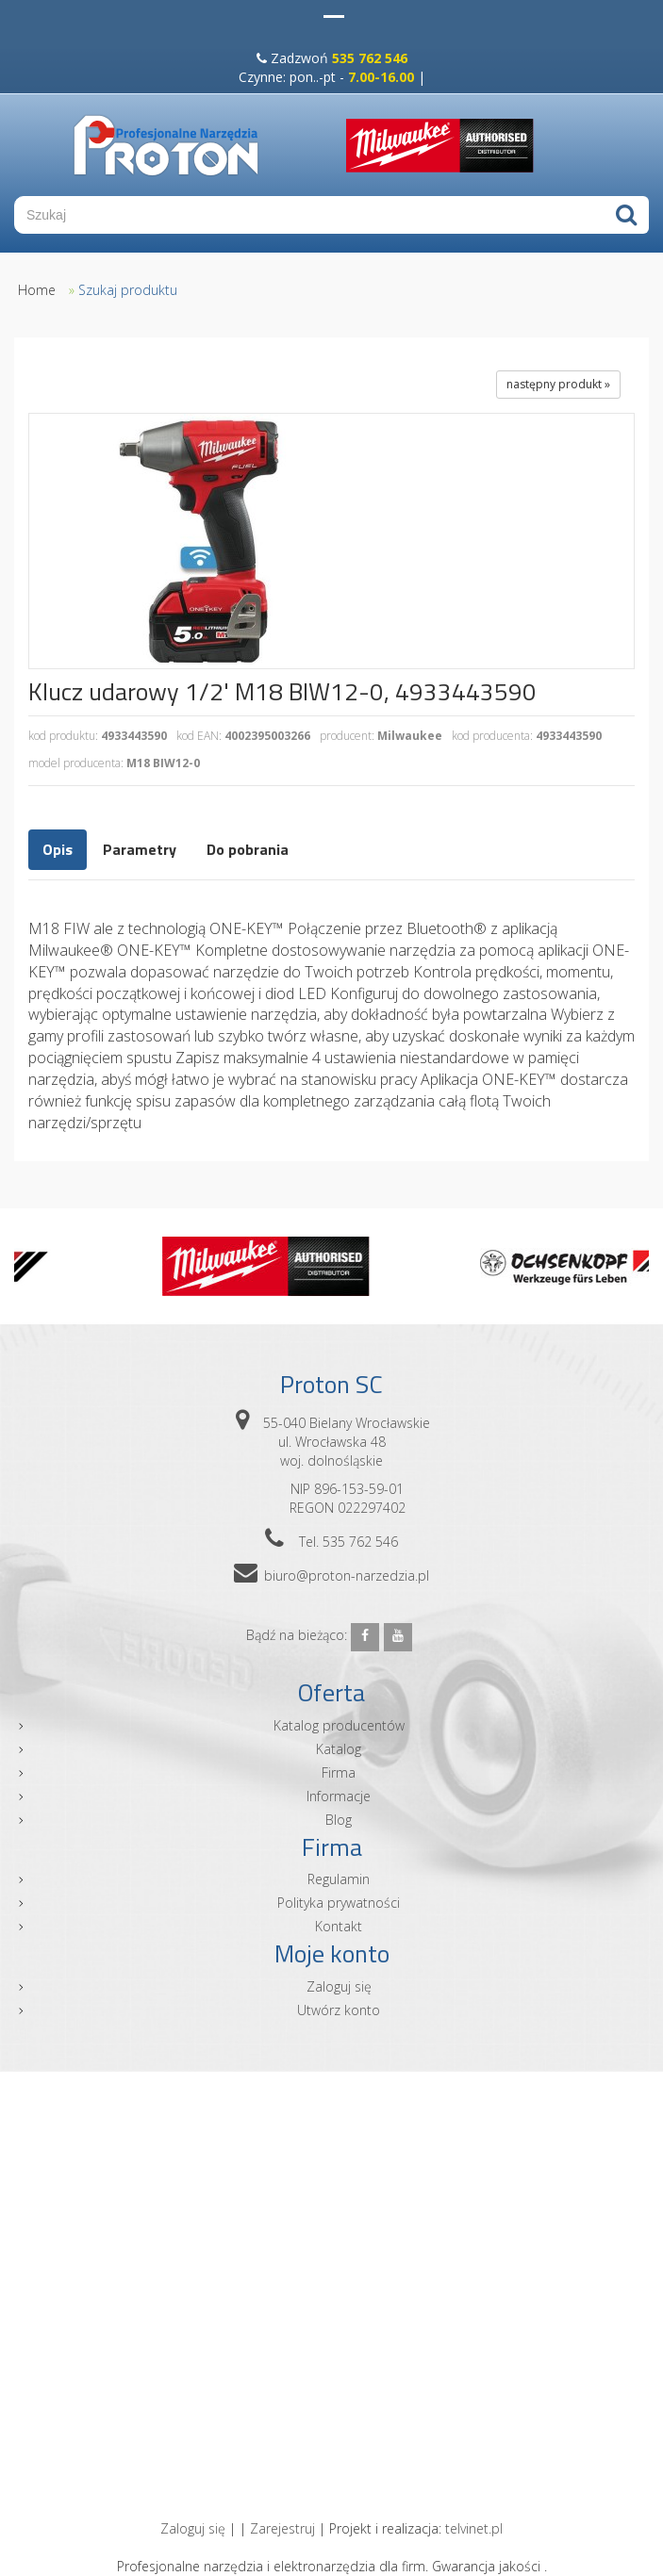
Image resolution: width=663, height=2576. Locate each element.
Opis (57, 849)
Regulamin (338, 1879)
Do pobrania (248, 849)
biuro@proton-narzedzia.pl (346, 1575)
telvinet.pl (474, 2528)
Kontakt (338, 1926)
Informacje (339, 1796)
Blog (338, 1820)
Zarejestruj (282, 2528)
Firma (339, 1772)
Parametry (139, 849)
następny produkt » (558, 384)
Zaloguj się (339, 1986)
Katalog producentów (339, 1725)
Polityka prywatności (338, 1902)
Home (37, 290)
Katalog (338, 1749)
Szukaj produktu (127, 290)
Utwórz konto (338, 2010)
